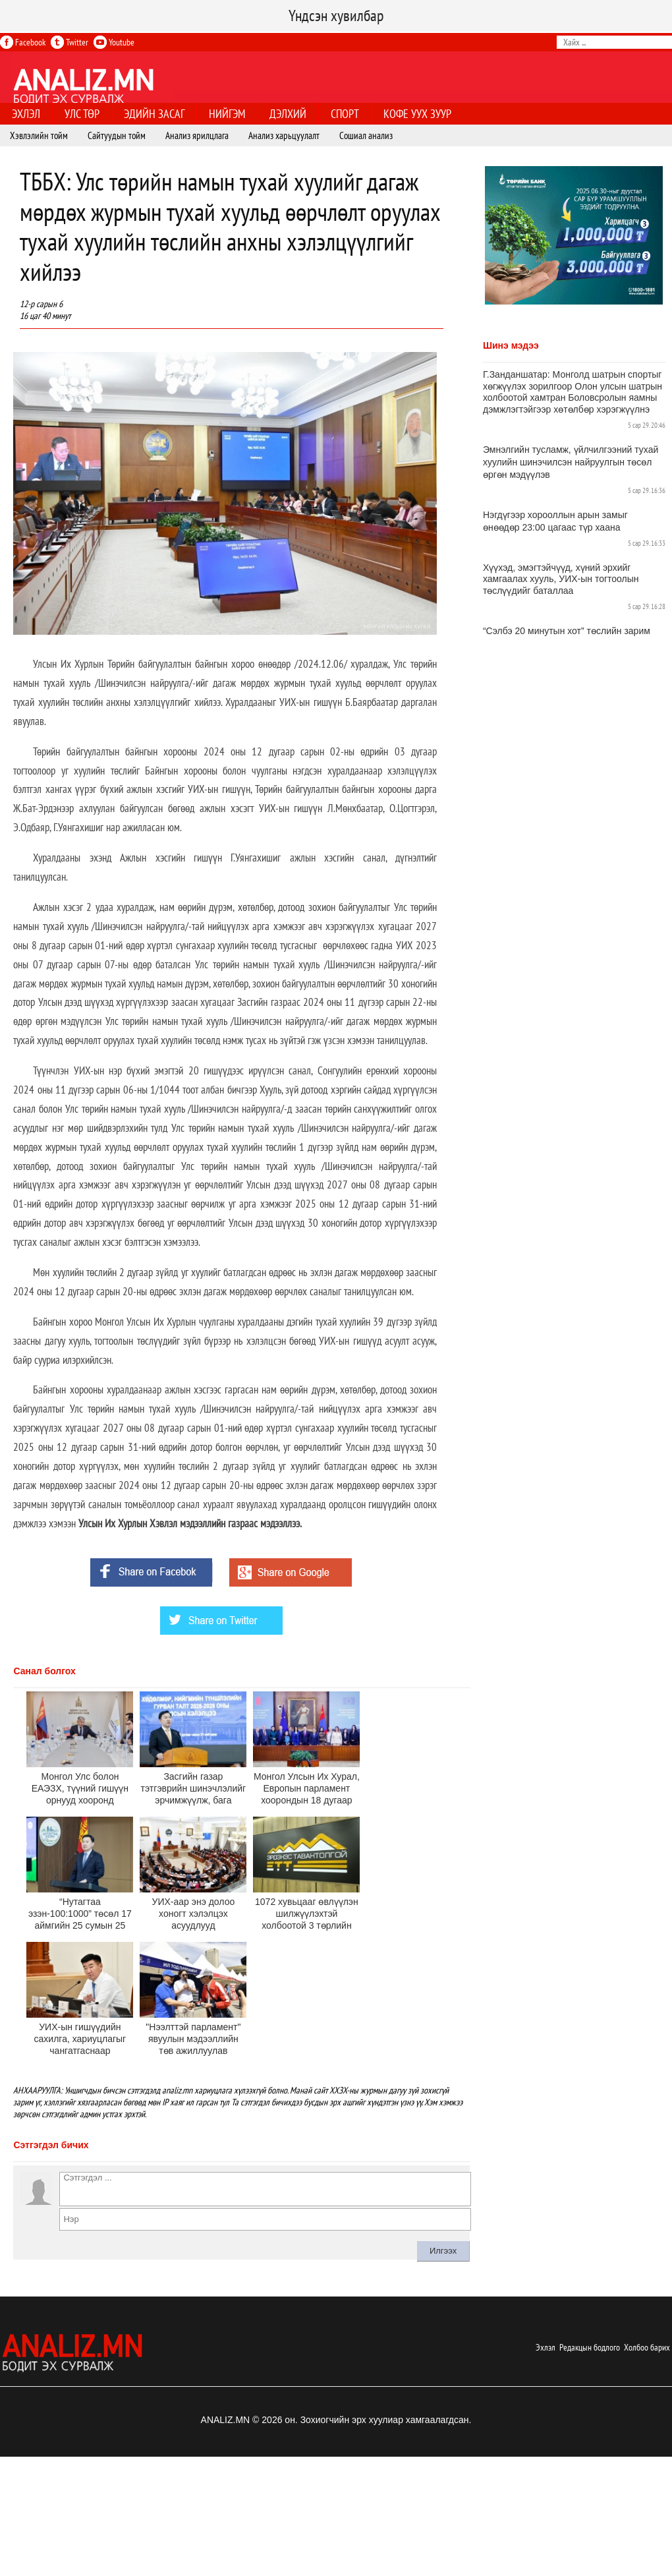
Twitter (69, 42)
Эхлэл (545, 2347)
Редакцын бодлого (589, 2347)
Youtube (114, 42)
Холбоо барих (647, 2347)
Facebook (22, 42)
